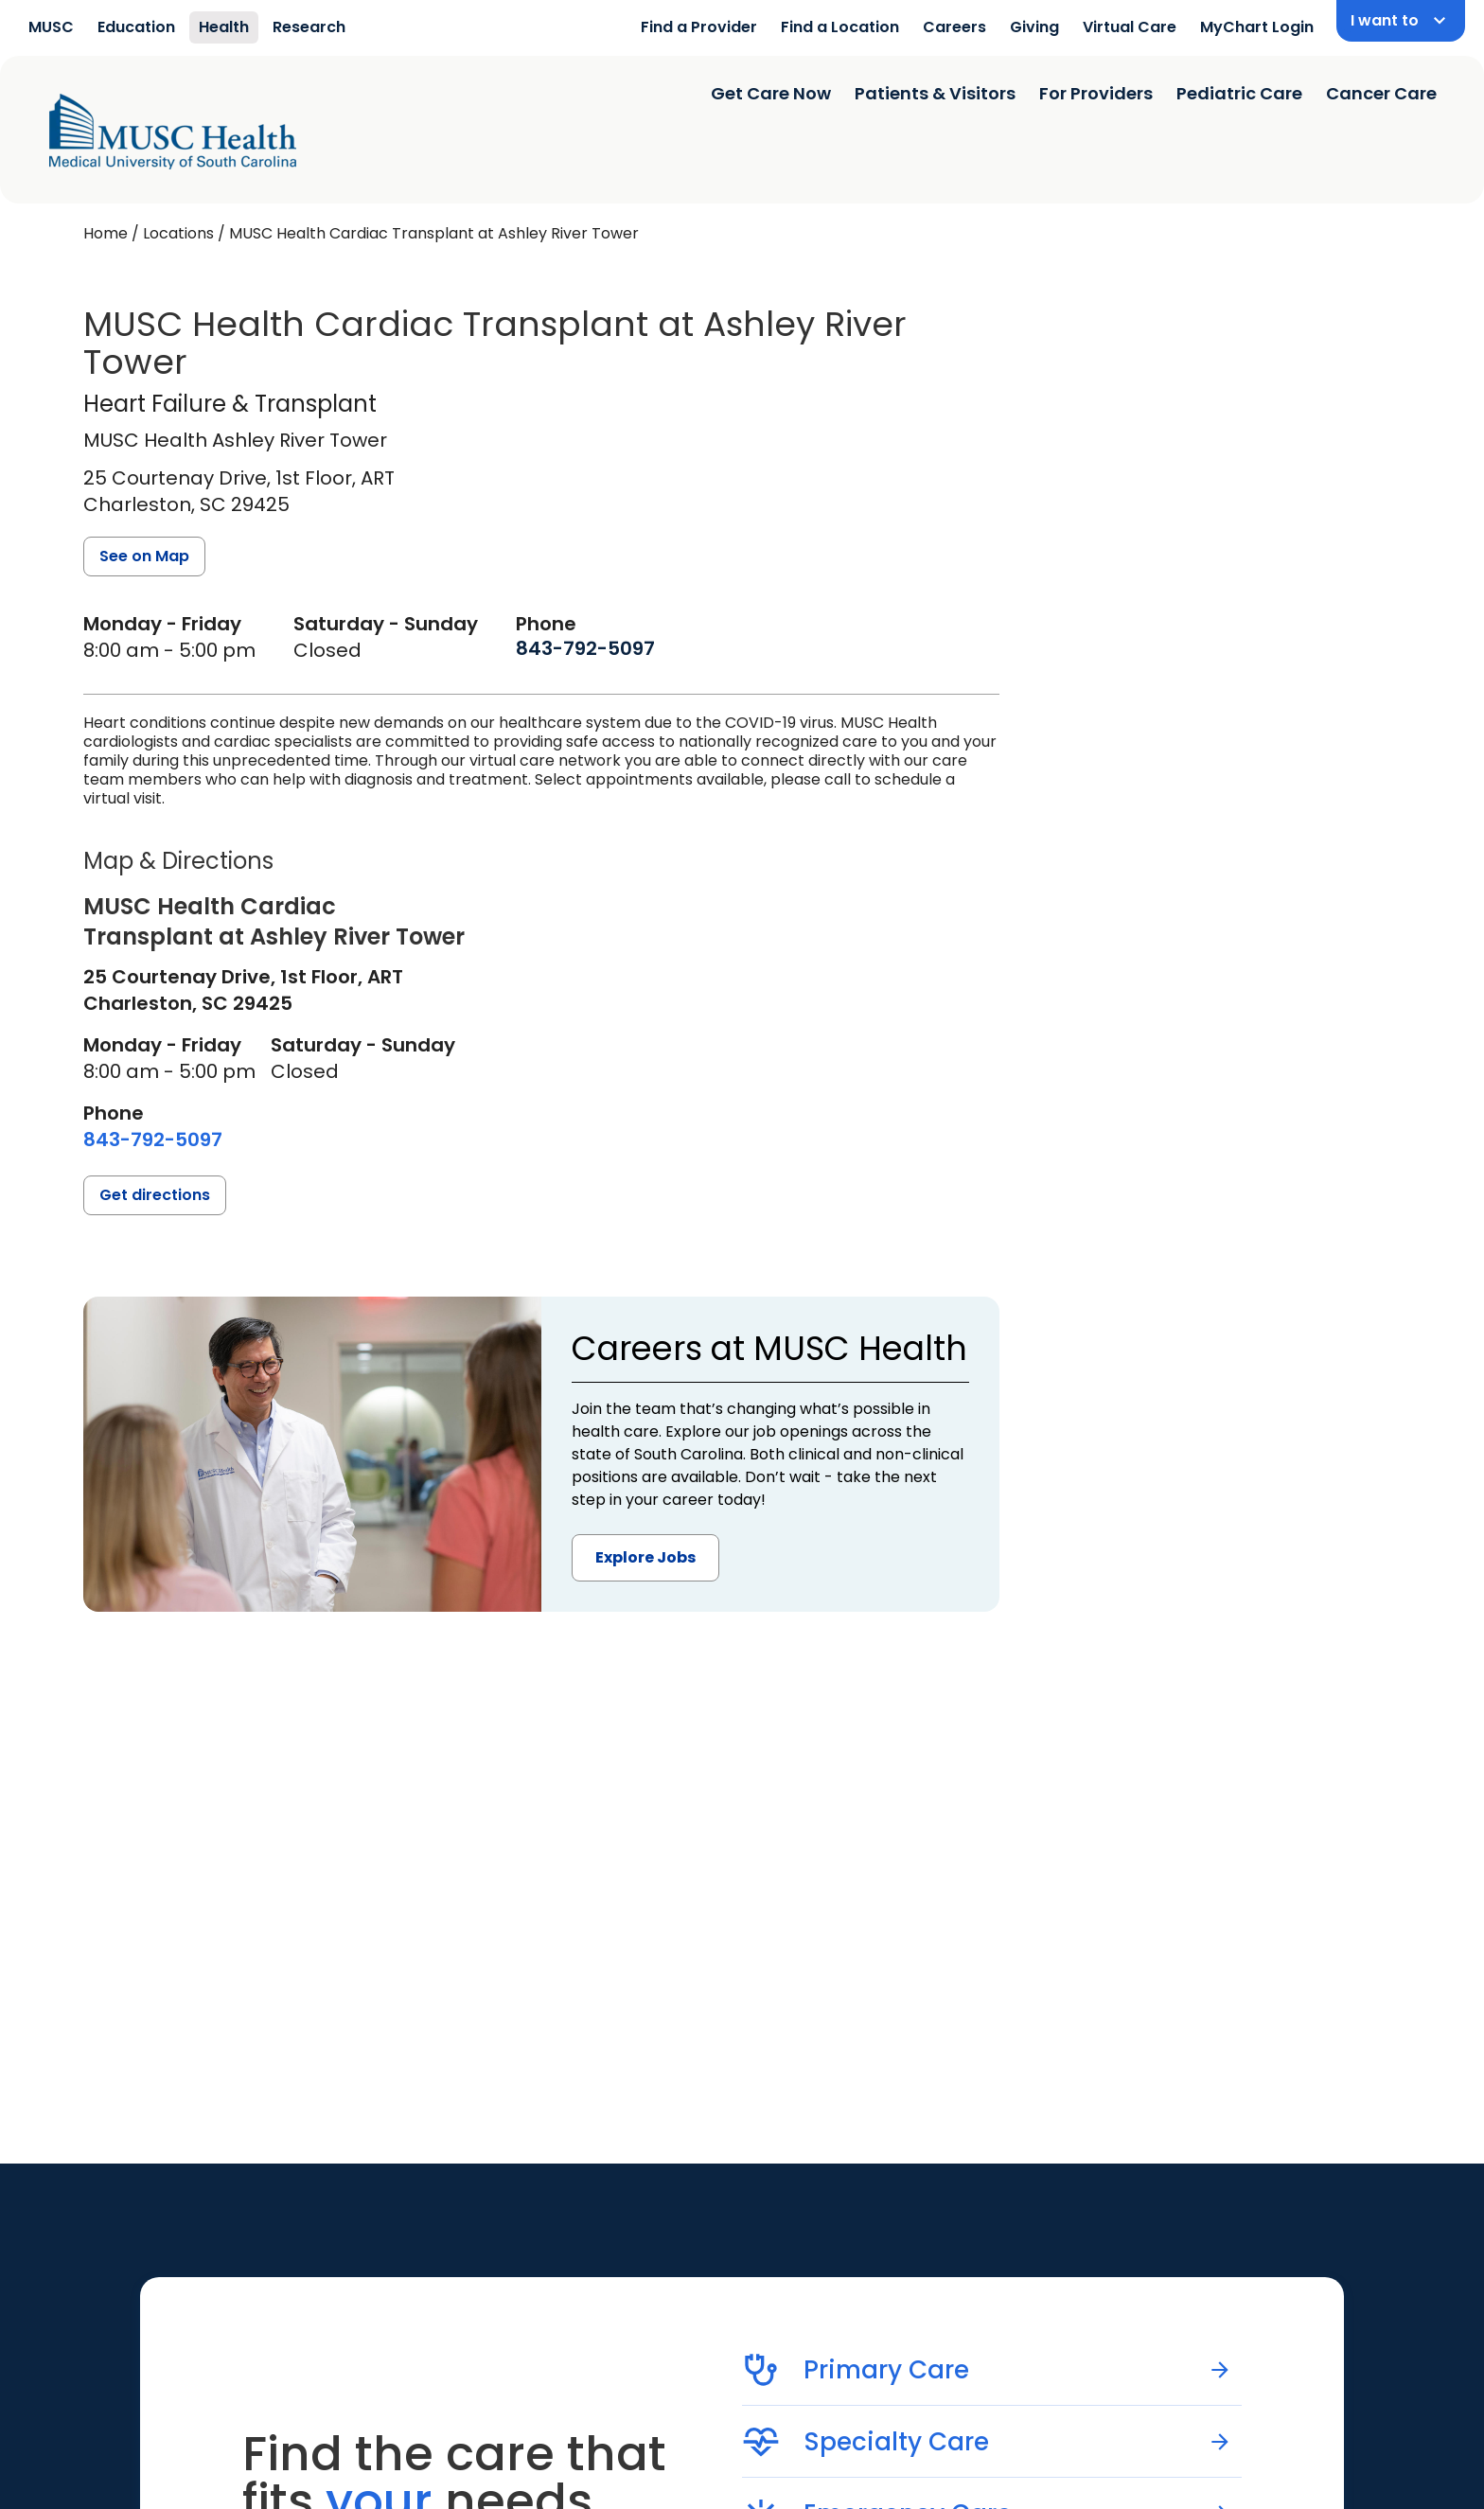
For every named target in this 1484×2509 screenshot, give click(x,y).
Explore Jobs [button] (645, 1557)
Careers (954, 27)
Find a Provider (699, 27)
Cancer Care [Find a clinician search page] (1381, 93)
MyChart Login (1257, 27)
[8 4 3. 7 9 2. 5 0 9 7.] (585, 648)
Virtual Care (1129, 27)
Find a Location (840, 27)
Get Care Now (771, 93)
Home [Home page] (105, 233)
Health (224, 27)
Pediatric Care (1239, 93)
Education (136, 27)
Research (309, 27)
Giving (1034, 27)
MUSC (51, 27)
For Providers (1096, 93)
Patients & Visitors (935, 93)
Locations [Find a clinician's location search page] (178, 233)
